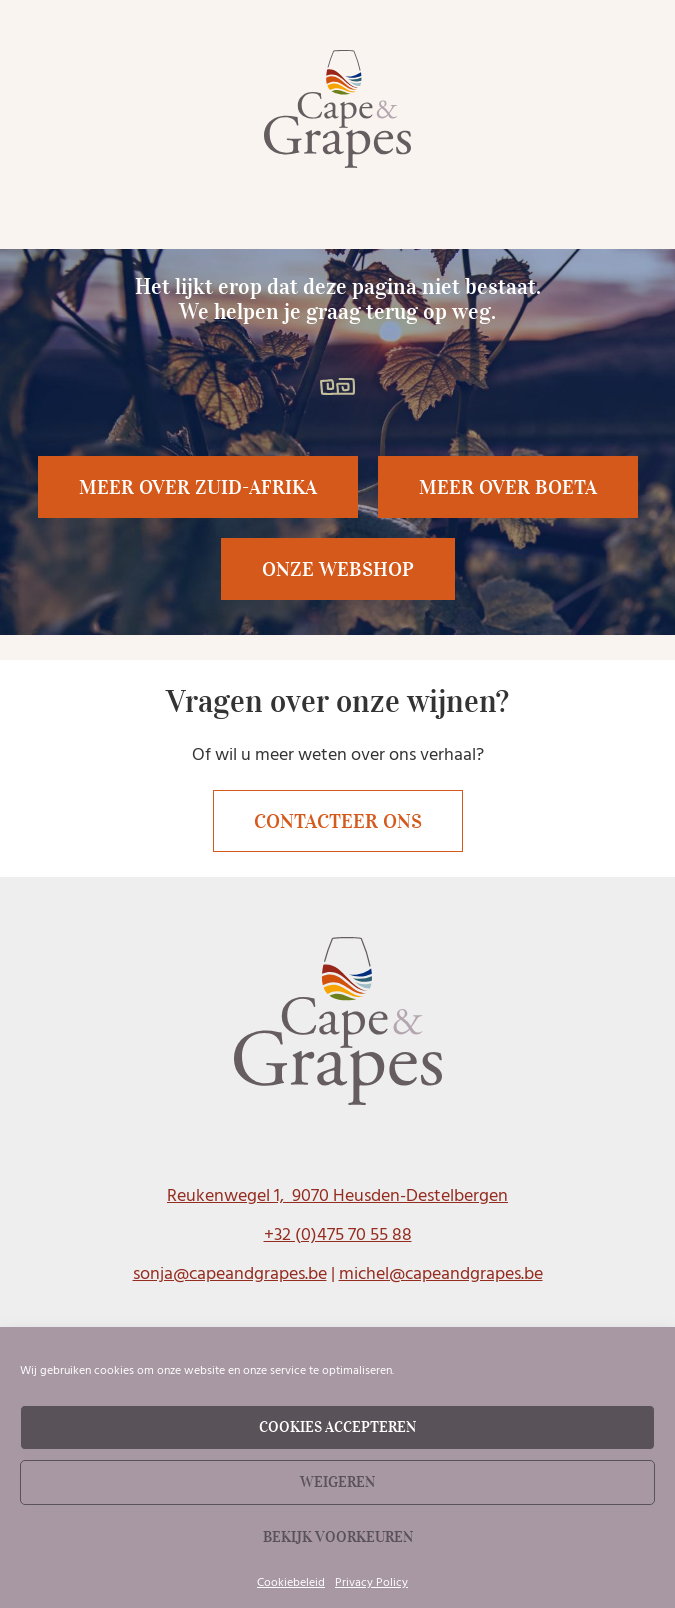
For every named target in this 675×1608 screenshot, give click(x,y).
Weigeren (337, 1482)
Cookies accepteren (337, 1427)
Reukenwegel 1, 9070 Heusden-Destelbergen (337, 1195)
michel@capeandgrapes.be (441, 1273)
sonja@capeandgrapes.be (230, 1273)
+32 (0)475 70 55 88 (338, 1234)
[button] (508, 487)
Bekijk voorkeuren (338, 1537)
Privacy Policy (371, 1582)
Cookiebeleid (291, 1582)
